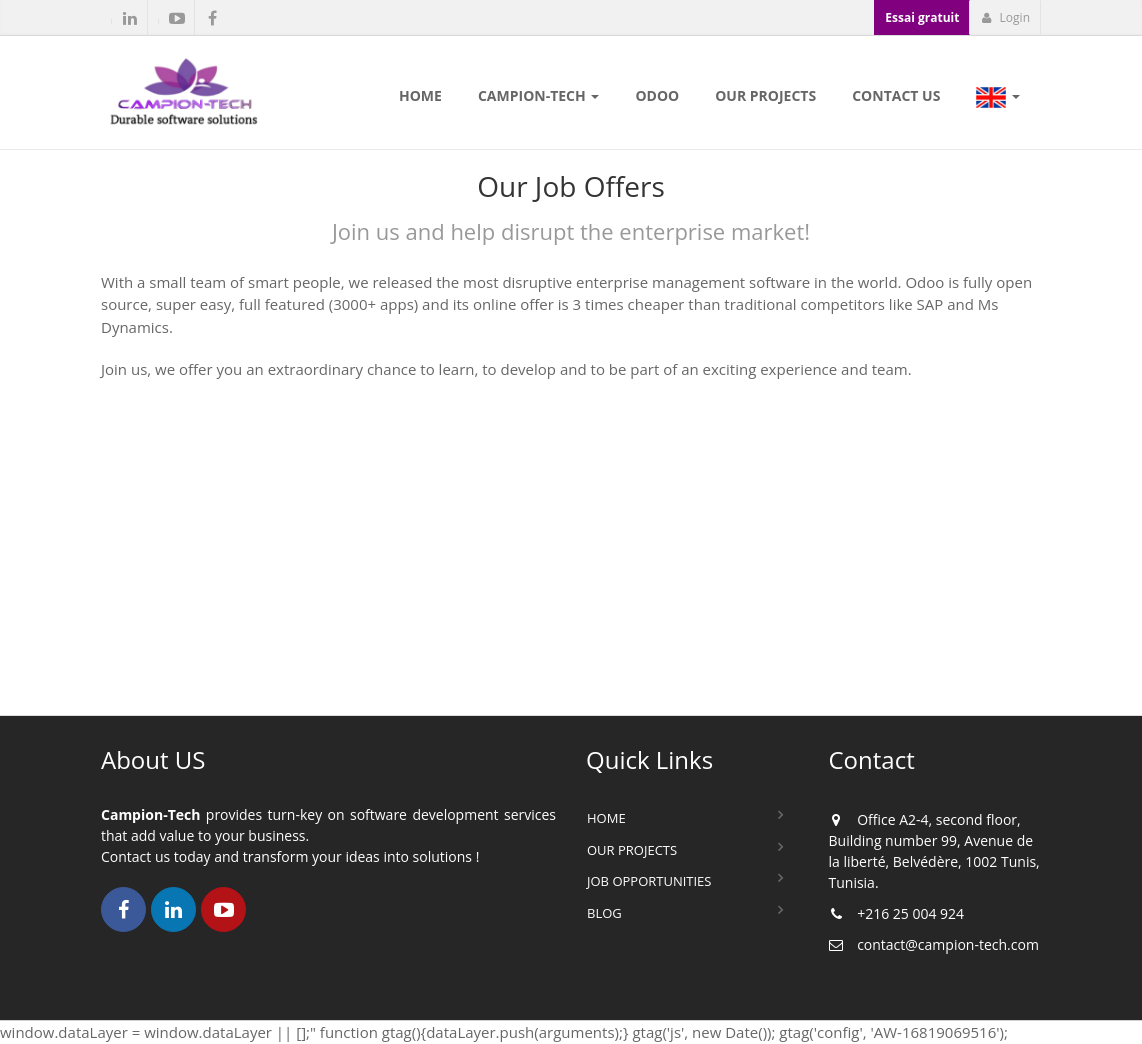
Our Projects (632, 850)
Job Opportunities (649, 881)
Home (606, 818)
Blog (604, 913)
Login (1005, 17)
